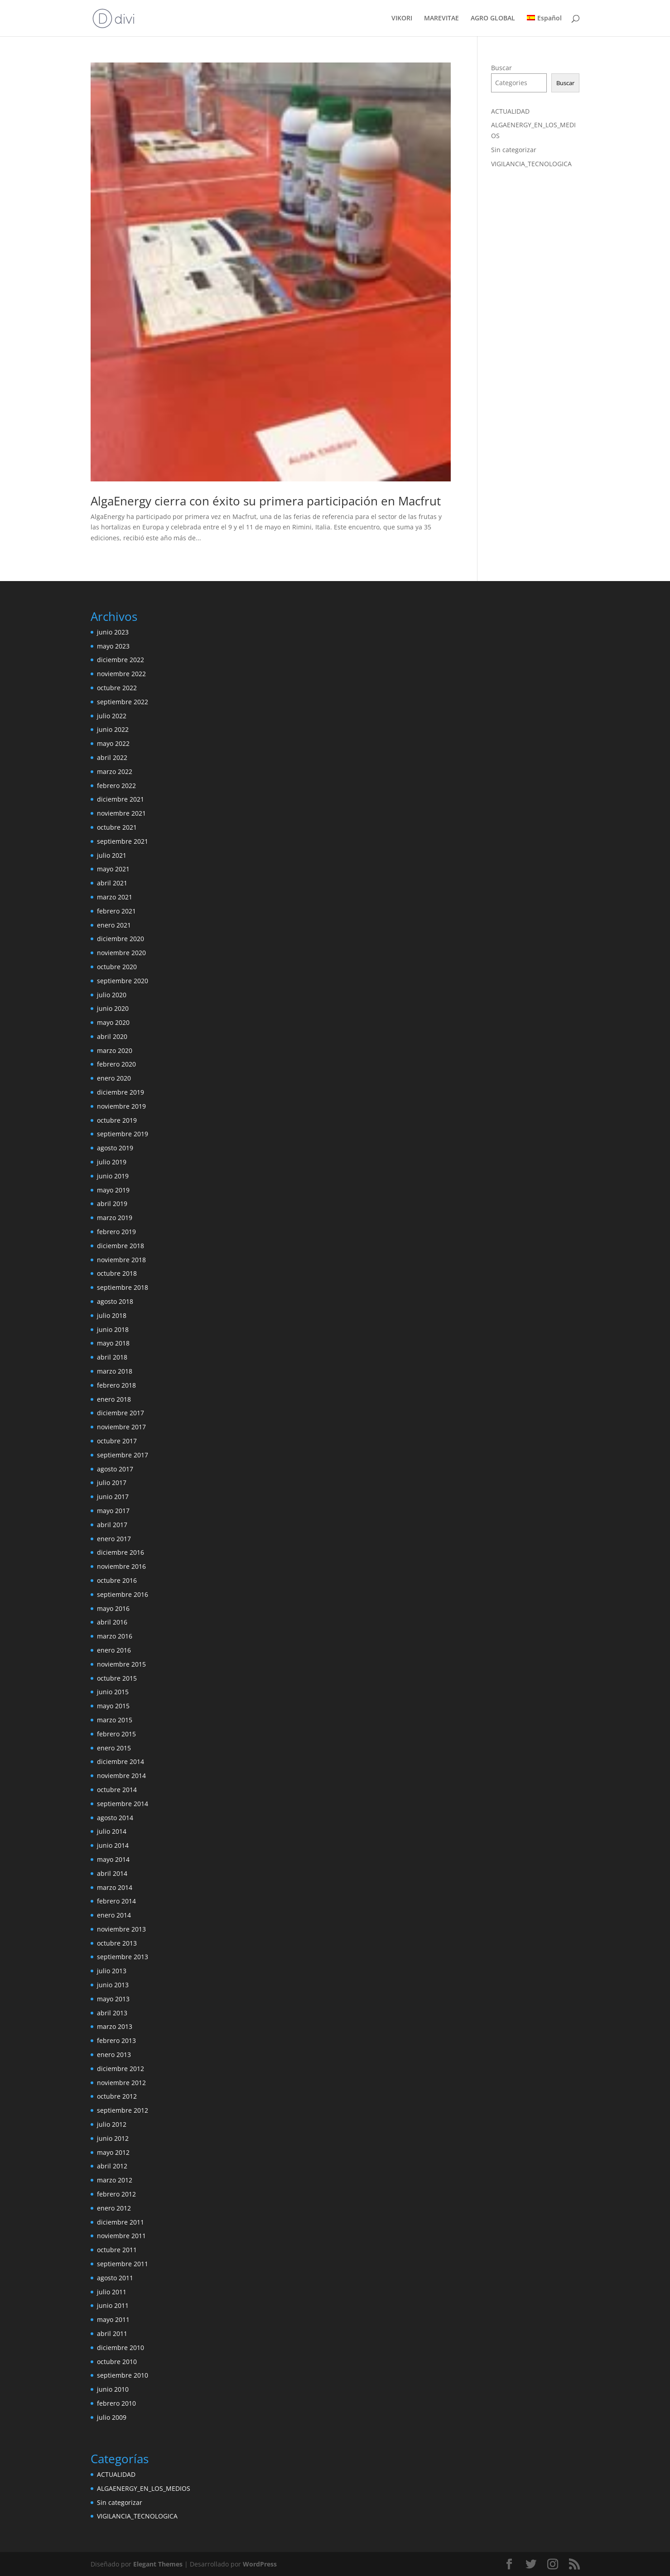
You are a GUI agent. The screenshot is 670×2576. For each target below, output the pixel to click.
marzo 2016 (114, 1636)
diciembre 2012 (120, 2068)
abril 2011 (112, 2333)
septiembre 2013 (122, 1956)
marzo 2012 (114, 2180)
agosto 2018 (115, 1301)
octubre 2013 (117, 1943)
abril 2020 (112, 1036)
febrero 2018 (116, 1385)
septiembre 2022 (122, 701)
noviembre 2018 (121, 1259)
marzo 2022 (114, 771)
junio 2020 (113, 1008)
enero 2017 (114, 1538)
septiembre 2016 (122, 1594)
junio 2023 (113, 632)
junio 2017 (113, 1496)
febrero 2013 (116, 2040)
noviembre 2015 (121, 1664)
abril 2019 (112, 1203)
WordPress (260, 2564)
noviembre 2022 (121, 673)
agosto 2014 (115, 1817)
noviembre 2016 (121, 1566)
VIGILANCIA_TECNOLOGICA (531, 163)
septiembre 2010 (122, 2375)
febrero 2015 (116, 1734)
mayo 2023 (113, 646)
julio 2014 (111, 1831)
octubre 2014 (117, 1789)
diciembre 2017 (120, 1412)
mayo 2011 (113, 2319)
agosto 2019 (115, 1148)
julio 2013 (111, 1970)
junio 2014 (113, 1845)
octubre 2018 (117, 1273)
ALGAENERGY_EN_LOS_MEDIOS (143, 2488)
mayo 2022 (113, 743)
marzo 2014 (114, 1887)
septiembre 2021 (122, 841)
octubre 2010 (117, 2361)
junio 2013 (113, 1984)
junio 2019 (113, 1176)
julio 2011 (111, 2292)
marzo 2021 (114, 897)
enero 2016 (114, 1650)
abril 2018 (112, 1357)
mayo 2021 (113, 869)
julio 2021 (111, 855)
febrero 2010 (116, 2403)
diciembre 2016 (120, 1552)
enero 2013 (114, 2054)
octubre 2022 (117, 687)
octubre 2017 (117, 1441)
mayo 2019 (113, 1190)
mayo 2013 (113, 1998)
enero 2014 (114, 1915)
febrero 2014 (116, 1901)
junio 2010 (113, 2389)
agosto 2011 (115, 2277)
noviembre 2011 (121, 2235)
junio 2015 (113, 1691)
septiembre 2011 (122, 2263)
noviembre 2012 (121, 2082)
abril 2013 (112, 2013)
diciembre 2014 (120, 1761)
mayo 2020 (113, 1022)
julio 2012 (111, 2124)
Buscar (501, 67)
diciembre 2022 (120, 659)
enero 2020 (114, 1078)
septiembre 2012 (122, 2110)
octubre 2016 (117, 1580)
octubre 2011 (117, 2249)
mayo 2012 (113, 2152)
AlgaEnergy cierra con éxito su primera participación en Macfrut (266, 501)
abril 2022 (112, 757)
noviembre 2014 (121, 1775)
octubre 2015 (117, 1678)
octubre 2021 (117, 827)
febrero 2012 (116, 2194)
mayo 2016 (113, 1608)
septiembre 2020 (122, 980)
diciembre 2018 (120, 1245)
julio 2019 (111, 1162)
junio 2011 (113, 2305)
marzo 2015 (114, 1720)
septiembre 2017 (122, 1455)
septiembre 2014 (122, 1803)
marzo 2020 (114, 1050)
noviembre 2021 (121, 813)
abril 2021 (112, 883)
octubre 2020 (117, 966)
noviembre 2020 (121, 952)
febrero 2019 (116, 1231)
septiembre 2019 (122, 1133)
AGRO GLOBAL (493, 18)
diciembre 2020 (120, 938)
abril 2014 (112, 1873)
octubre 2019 (117, 1120)
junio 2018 (113, 1329)
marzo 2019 (114, 1217)
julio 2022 (111, 715)
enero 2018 (114, 1399)
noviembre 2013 (121, 1929)
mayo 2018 (113, 1343)
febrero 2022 (116, 785)
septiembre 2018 (122, 1287)
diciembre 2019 (120, 1092)
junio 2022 (113, 729)
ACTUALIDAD (510, 111)
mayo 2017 (113, 1510)
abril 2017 (112, 1524)
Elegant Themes (158, 2564)
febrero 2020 (116, 1064)
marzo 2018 (114, 1371)
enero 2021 (114, 925)
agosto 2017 (115, 1469)
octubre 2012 (117, 2096)
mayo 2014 (113, 1859)
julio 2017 (111, 1482)
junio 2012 (113, 2138)
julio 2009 (111, 2417)
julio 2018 (111, 1315)
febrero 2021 (116, 911)
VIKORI (401, 18)
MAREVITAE (441, 18)
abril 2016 (112, 1622)
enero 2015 (114, 1748)
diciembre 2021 (120, 799)
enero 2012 (114, 2208)
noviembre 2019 (121, 1106)
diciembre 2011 (120, 2222)
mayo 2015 (113, 1705)
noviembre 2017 (121, 1427)
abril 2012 (112, 2166)
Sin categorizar (513, 149)
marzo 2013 (114, 2026)
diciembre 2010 (120, 2347)
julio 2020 (111, 994)
